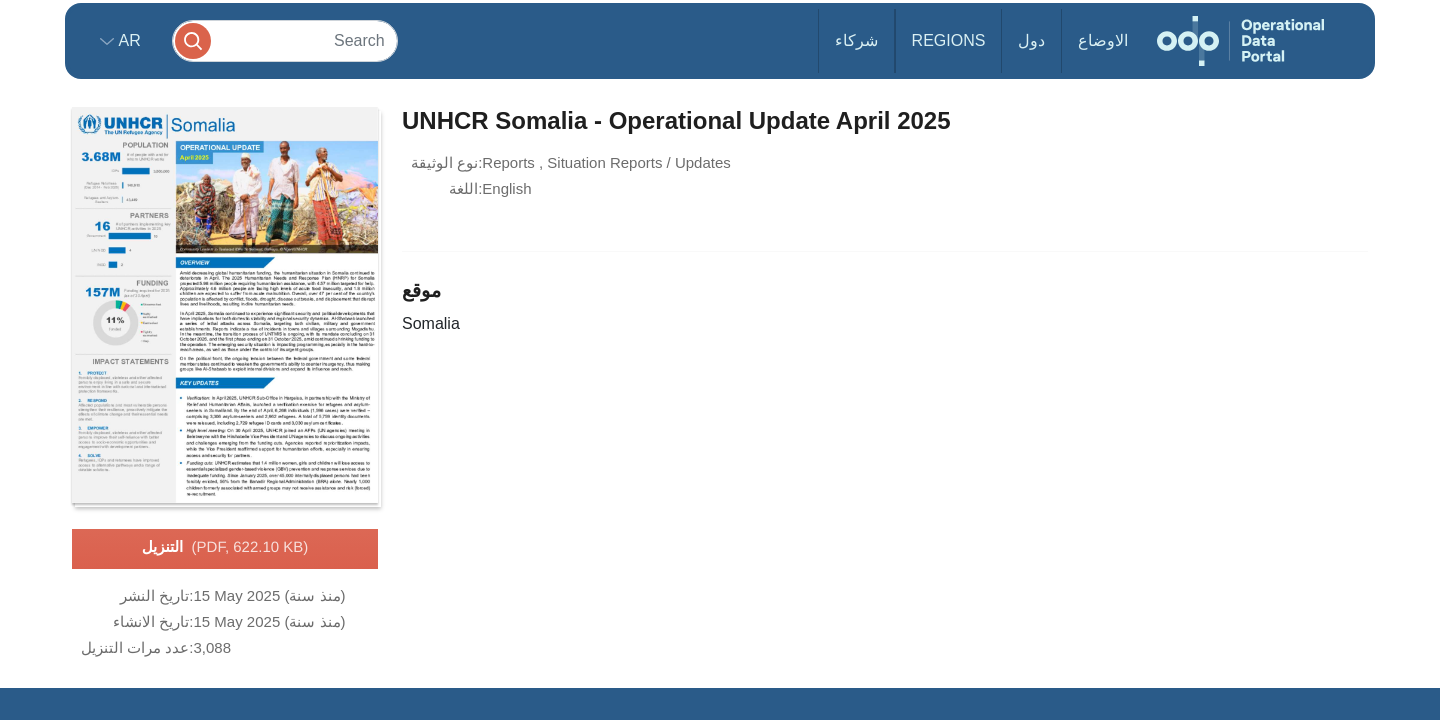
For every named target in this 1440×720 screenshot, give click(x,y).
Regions (949, 40)
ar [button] (127, 40)
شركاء (856, 40)
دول (1031, 40)
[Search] (285, 40)
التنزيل (225, 548)
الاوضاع (1103, 40)
